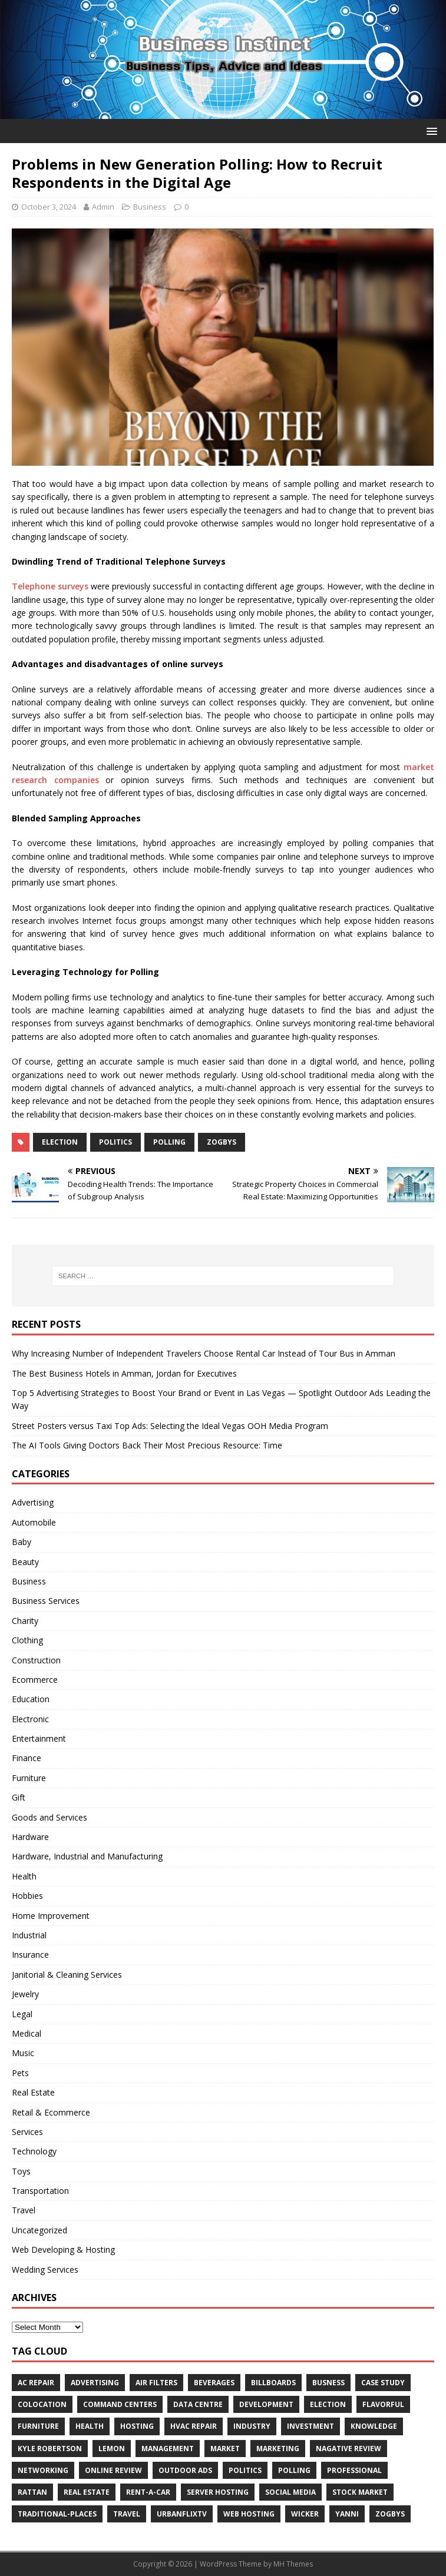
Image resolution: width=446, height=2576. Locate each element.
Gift (18, 1797)
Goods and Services (49, 1817)
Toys (21, 2171)
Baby (21, 1541)
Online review (113, 2470)
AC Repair (36, 2383)
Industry (251, 2426)
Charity (25, 1620)
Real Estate (33, 2092)
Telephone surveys (50, 586)
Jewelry (25, 1994)
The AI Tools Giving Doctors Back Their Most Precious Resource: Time (147, 1445)
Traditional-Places (57, 2514)
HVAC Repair (193, 2426)
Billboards (273, 2383)
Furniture (29, 1777)
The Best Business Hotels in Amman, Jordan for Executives (124, 1373)
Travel (23, 2210)
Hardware (30, 1836)
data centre (198, 2404)
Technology (34, 2151)
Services (27, 2131)
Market (225, 2449)
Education (30, 1699)
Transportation (40, 2190)
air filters (156, 2383)
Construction (36, 1660)
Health (24, 1876)
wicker (305, 2514)
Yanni (347, 2514)
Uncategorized (39, 2230)
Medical (26, 2033)
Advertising (33, 1502)
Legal (22, 2014)
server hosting (218, 2492)
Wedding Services (45, 2269)
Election (60, 1142)
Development (266, 2404)
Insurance (30, 1954)
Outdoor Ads (185, 2470)
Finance (26, 1757)
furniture (38, 2426)
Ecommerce (35, 1679)
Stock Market (360, 2492)
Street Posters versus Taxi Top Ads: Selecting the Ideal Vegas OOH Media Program (170, 1425)
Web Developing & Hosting (63, 2249)
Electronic (30, 1719)
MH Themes (293, 2564)
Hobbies (27, 1895)
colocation (42, 2404)
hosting (137, 2426)
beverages (214, 2383)
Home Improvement (51, 1915)
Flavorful (383, 2404)
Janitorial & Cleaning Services (67, 1974)
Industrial (29, 1935)
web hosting (249, 2514)
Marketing (277, 2449)
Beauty (25, 1561)
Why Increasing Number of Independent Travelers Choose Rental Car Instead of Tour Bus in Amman (203, 1353)
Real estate (87, 2492)
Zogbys (221, 1142)
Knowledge (374, 2426)
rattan (32, 2492)
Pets (20, 2072)
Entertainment (39, 1738)
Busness (328, 2383)
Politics (115, 1142)
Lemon (111, 2449)
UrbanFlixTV (182, 2514)
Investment (310, 2426)
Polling (169, 1142)
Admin (103, 206)
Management (167, 2449)
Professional (354, 2470)
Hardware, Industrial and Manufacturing (87, 1856)
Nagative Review (348, 2449)
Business (149, 206)
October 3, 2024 (48, 206)
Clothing (27, 1640)
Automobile (34, 1522)
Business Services (46, 1600)
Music (23, 2052)
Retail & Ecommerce (51, 2112)
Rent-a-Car (148, 2492)
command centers (120, 2404)
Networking (43, 2470)
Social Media (290, 2492)
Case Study (383, 2383)
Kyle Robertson (50, 2449)
